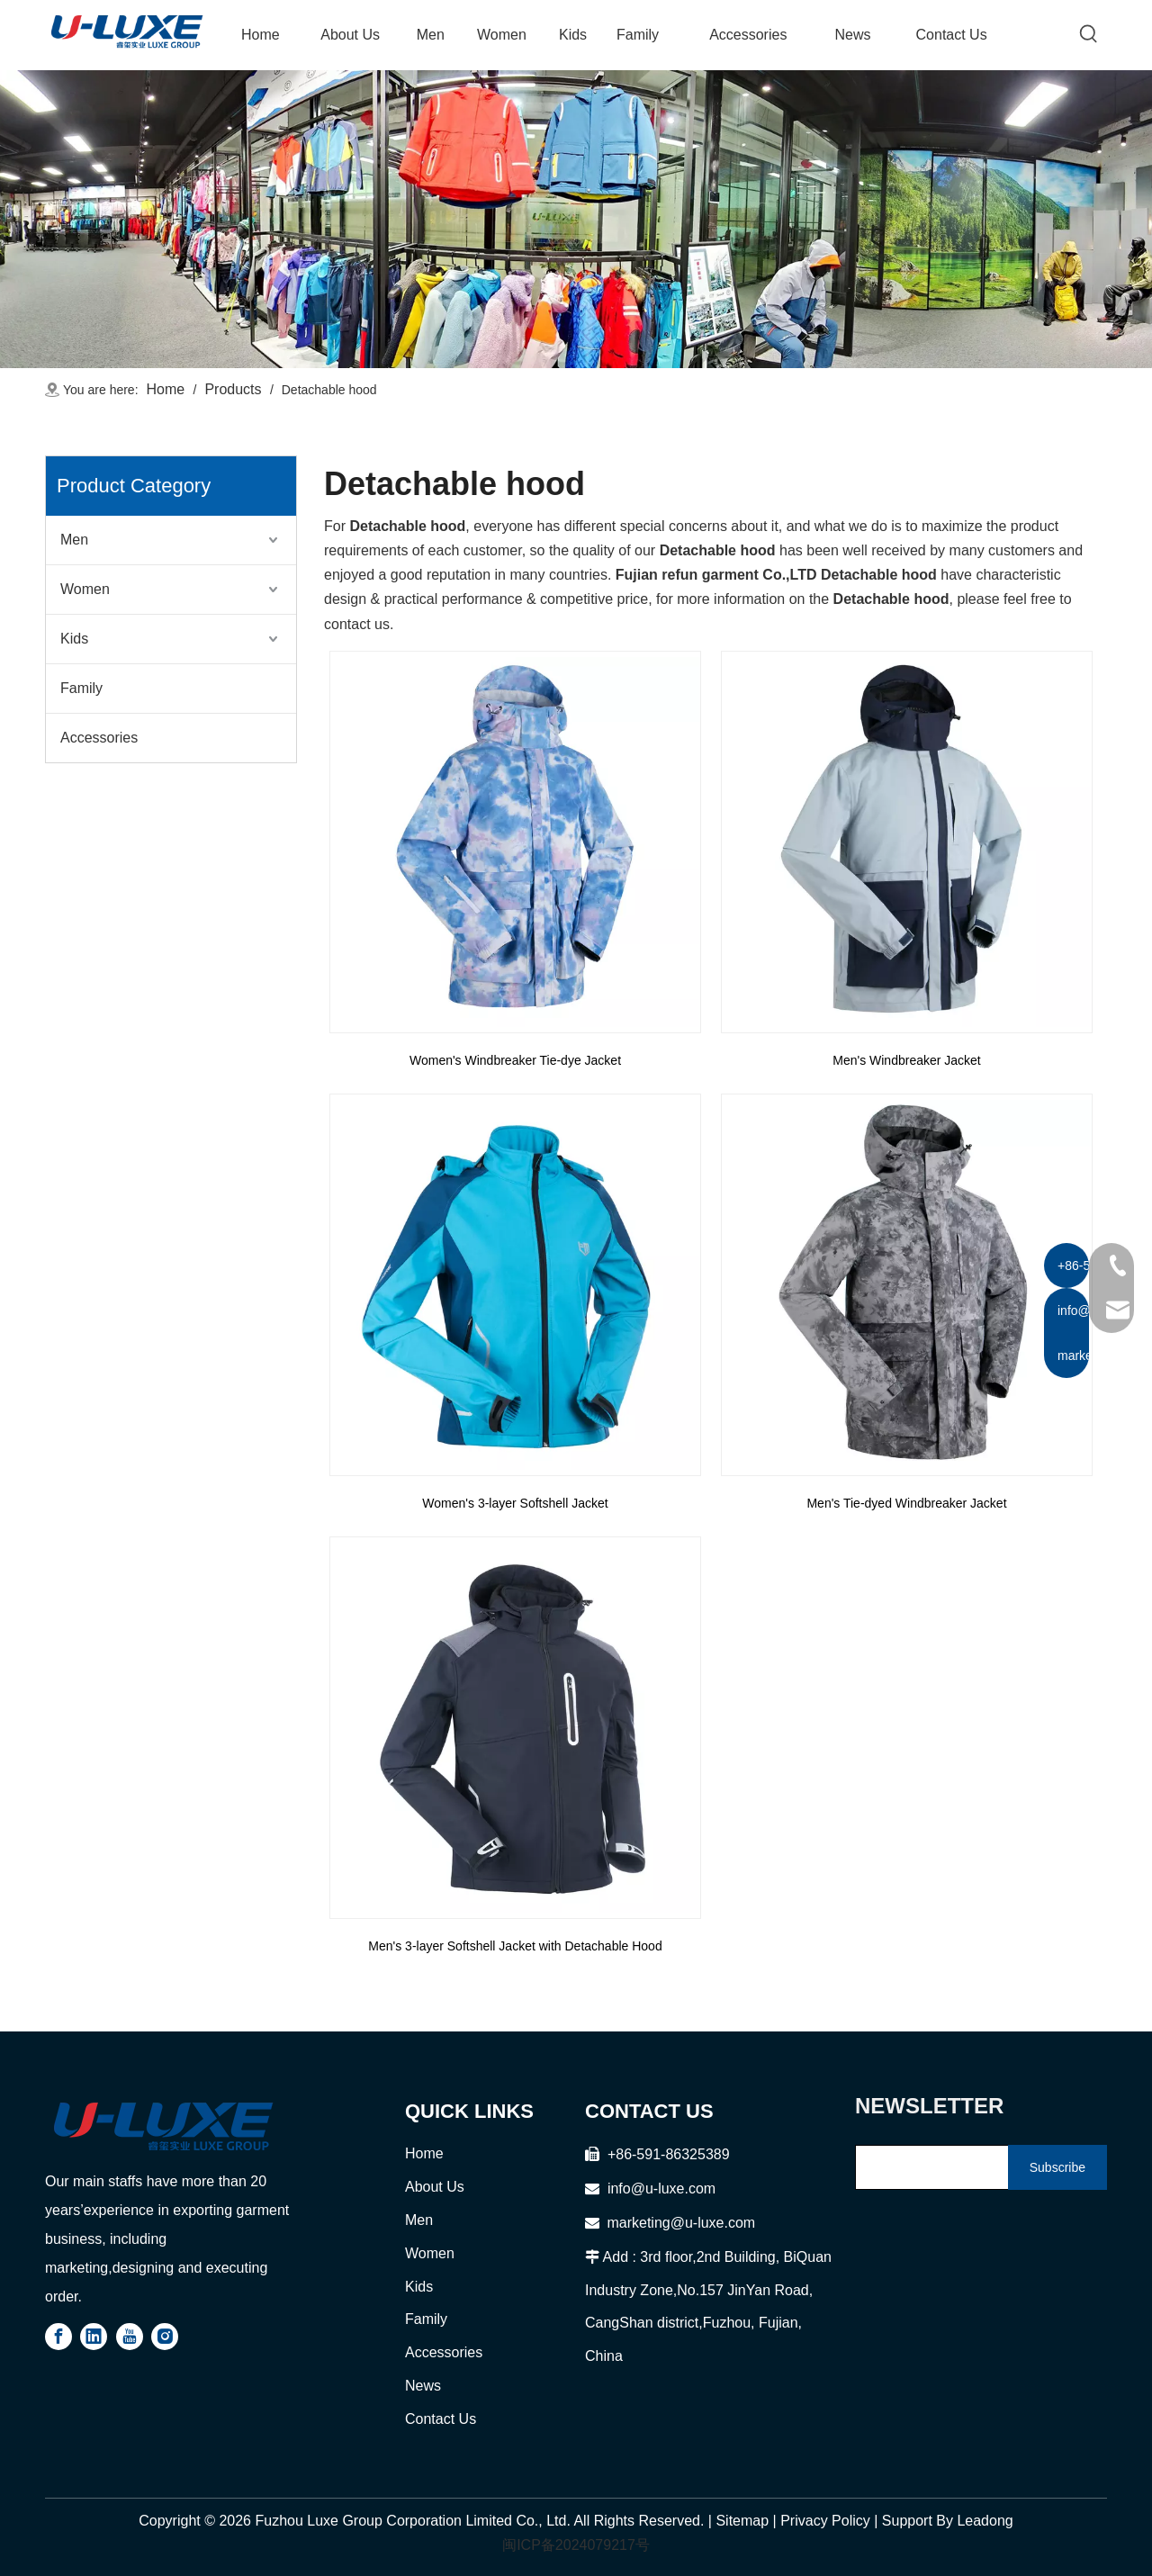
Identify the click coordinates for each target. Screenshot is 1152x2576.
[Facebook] (58, 2336)
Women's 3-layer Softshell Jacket (515, 1503)
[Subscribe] (1057, 2167)
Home (424, 2153)
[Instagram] (164, 2336)
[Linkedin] (93, 2336)
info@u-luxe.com (662, 2188)
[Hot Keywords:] (1089, 34)
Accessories (99, 737)
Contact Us (440, 2419)
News (423, 2385)
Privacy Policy (825, 2520)
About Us (434, 2186)
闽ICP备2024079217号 (576, 2545)
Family (81, 688)
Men (74, 539)
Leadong (984, 2520)
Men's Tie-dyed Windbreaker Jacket (906, 1503)
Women (85, 589)
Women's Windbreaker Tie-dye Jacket (515, 1060)
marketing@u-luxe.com (670, 2222)
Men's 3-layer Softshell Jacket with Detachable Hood (515, 1946)
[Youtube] (129, 2336)
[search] (928, 2167)
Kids (74, 638)
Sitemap (742, 2520)
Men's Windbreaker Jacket (906, 1060)
